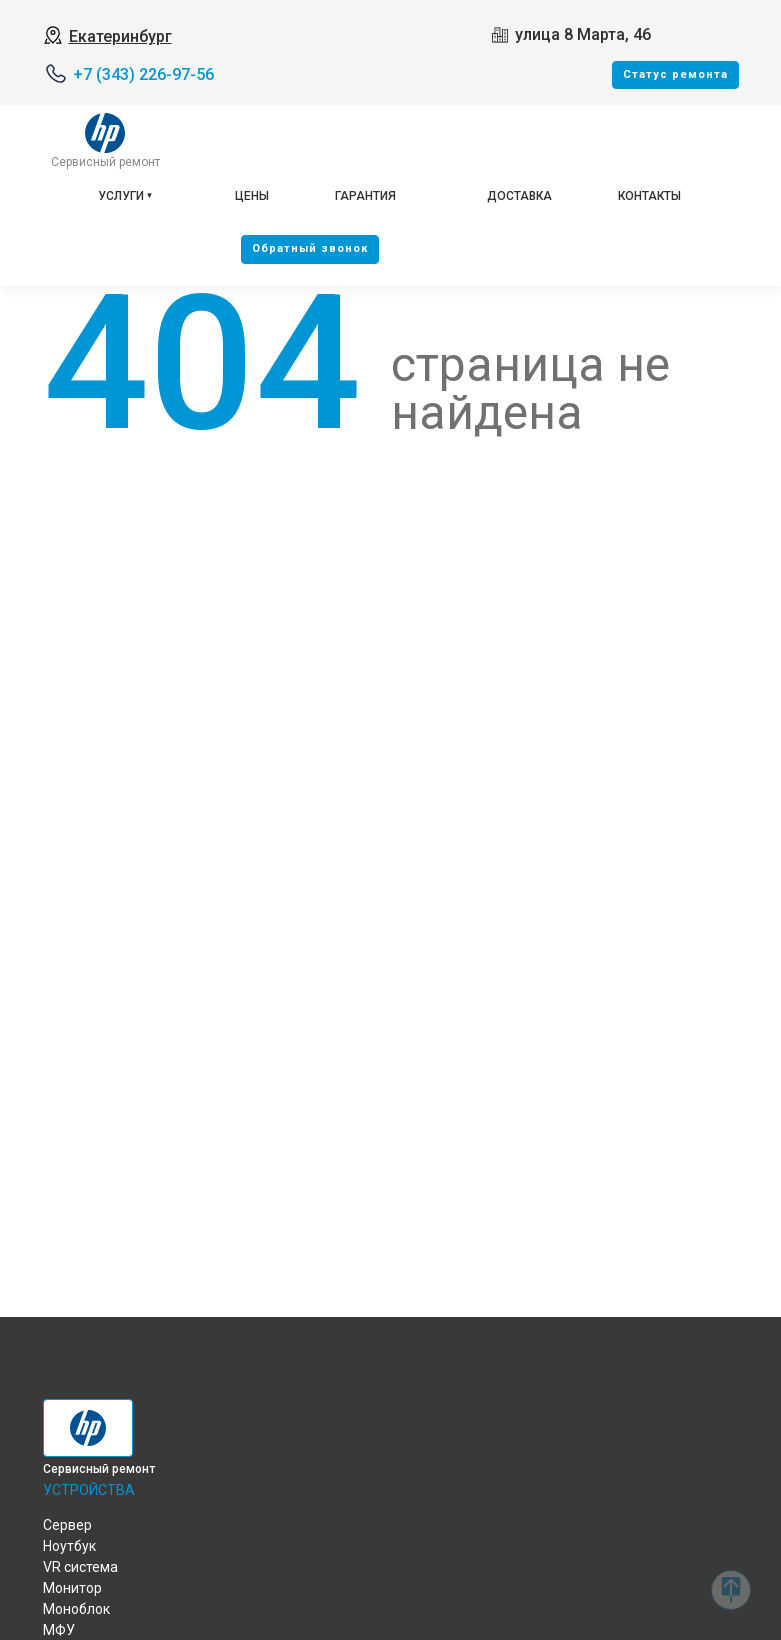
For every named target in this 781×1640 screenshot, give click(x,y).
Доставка (519, 196)
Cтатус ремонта (675, 74)
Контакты (649, 196)
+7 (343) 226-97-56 (143, 74)
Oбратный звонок (310, 248)
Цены (252, 196)
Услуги (121, 196)
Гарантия (365, 196)
